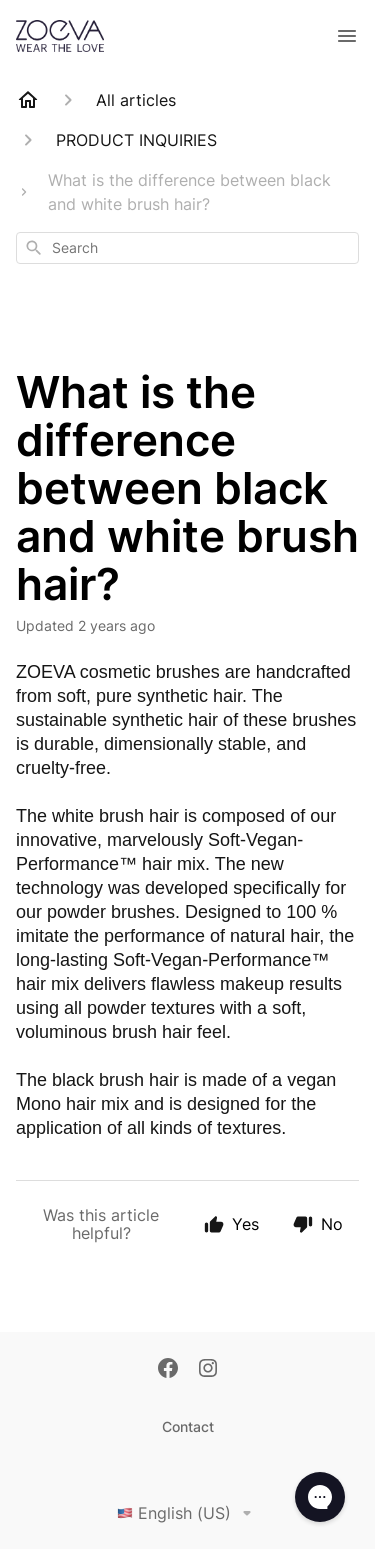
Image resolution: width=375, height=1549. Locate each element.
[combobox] (187, 248)
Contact (188, 1426)
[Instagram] (208, 1370)
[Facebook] (168, 1370)
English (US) (188, 1513)
